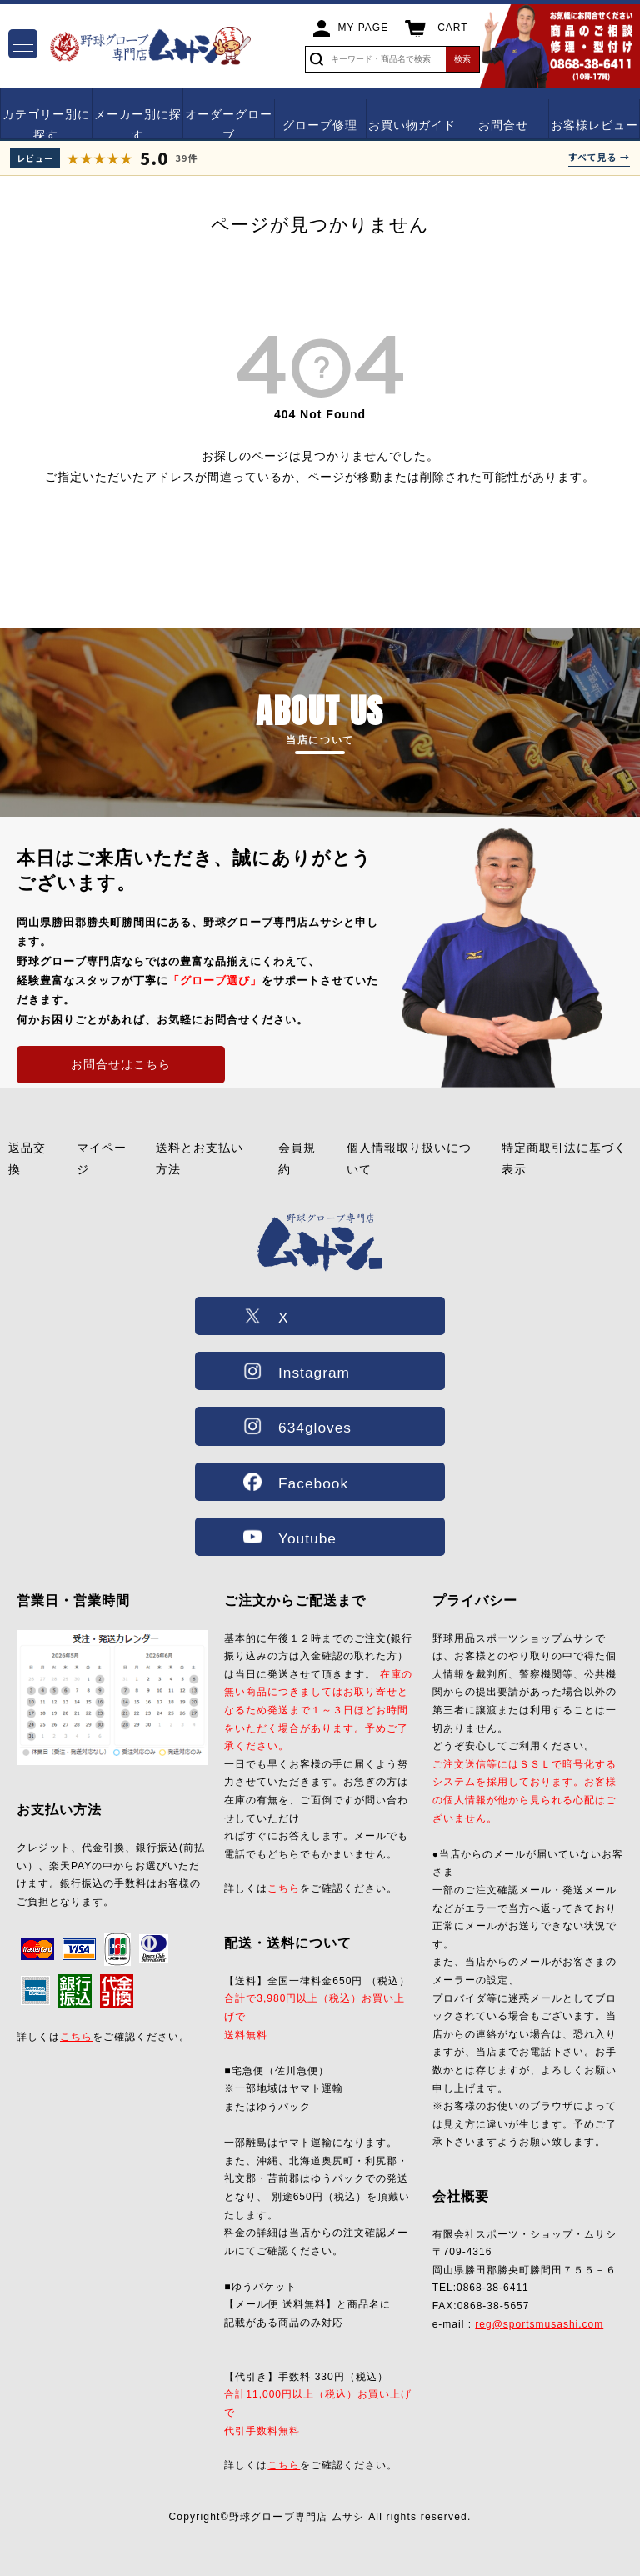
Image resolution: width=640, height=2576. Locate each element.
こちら (76, 2037)
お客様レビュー (594, 125)
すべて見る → (599, 156)
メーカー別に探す (138, 125)
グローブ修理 (320, 125)
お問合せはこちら (121, 1064)
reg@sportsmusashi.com (539, 2324)
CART (453, 27)
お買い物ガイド (412, 125)
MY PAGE (363, 27)
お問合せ (503, 125)
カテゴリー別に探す (46, 125)
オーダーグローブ (228, 125)
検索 (462, 58)
